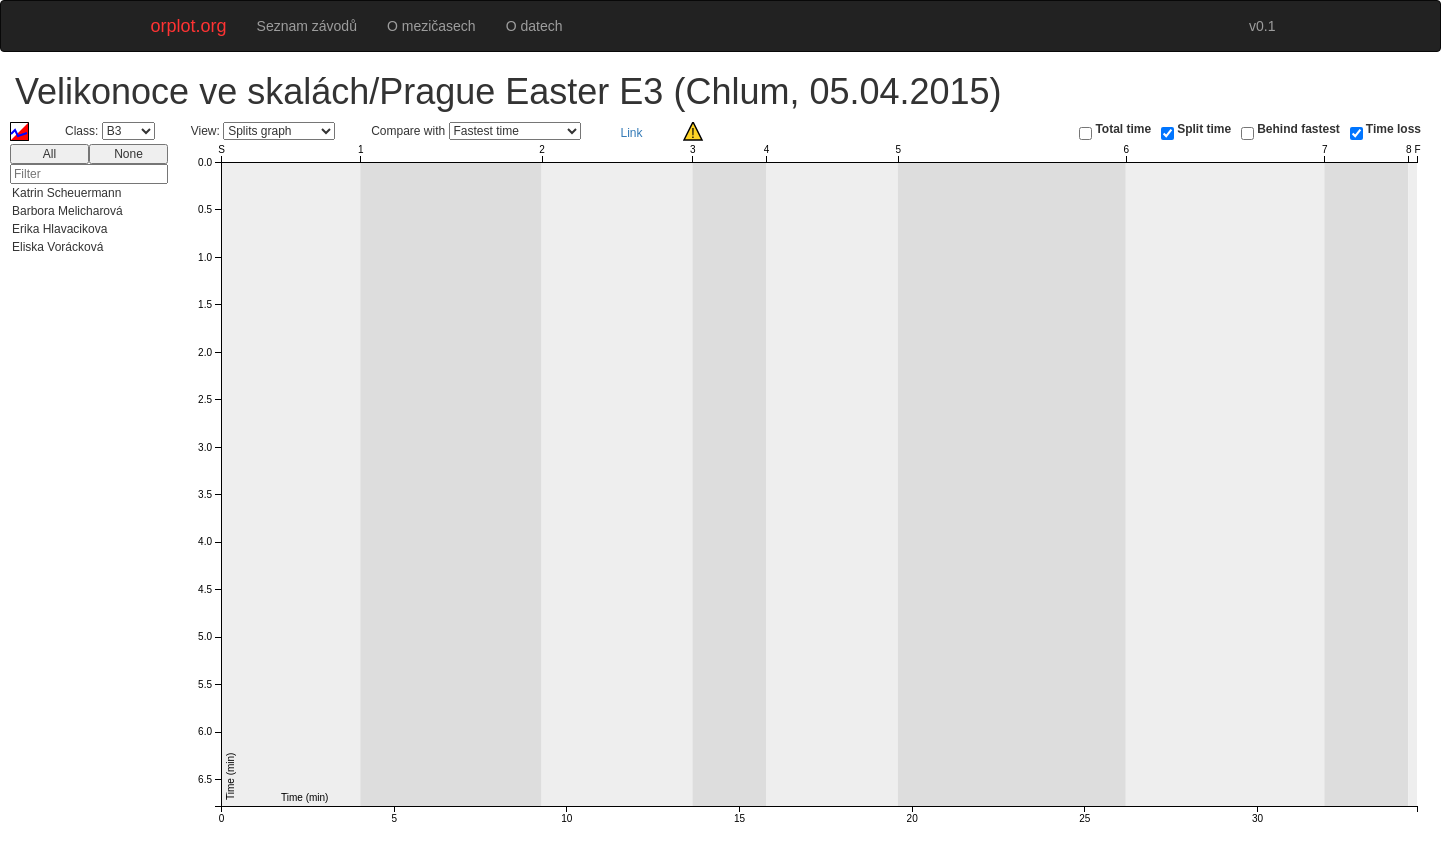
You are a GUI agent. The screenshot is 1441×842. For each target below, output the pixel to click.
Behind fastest (1298, 129)
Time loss (1393, 129)
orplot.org (189, 26)
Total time (1123, 129)
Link (632, 133)
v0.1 (1262, 26)
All (49, 154)
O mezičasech (431, 26)
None (128, 154)
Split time (1204, 129)
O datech (534, 26)
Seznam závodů (307, 26)
